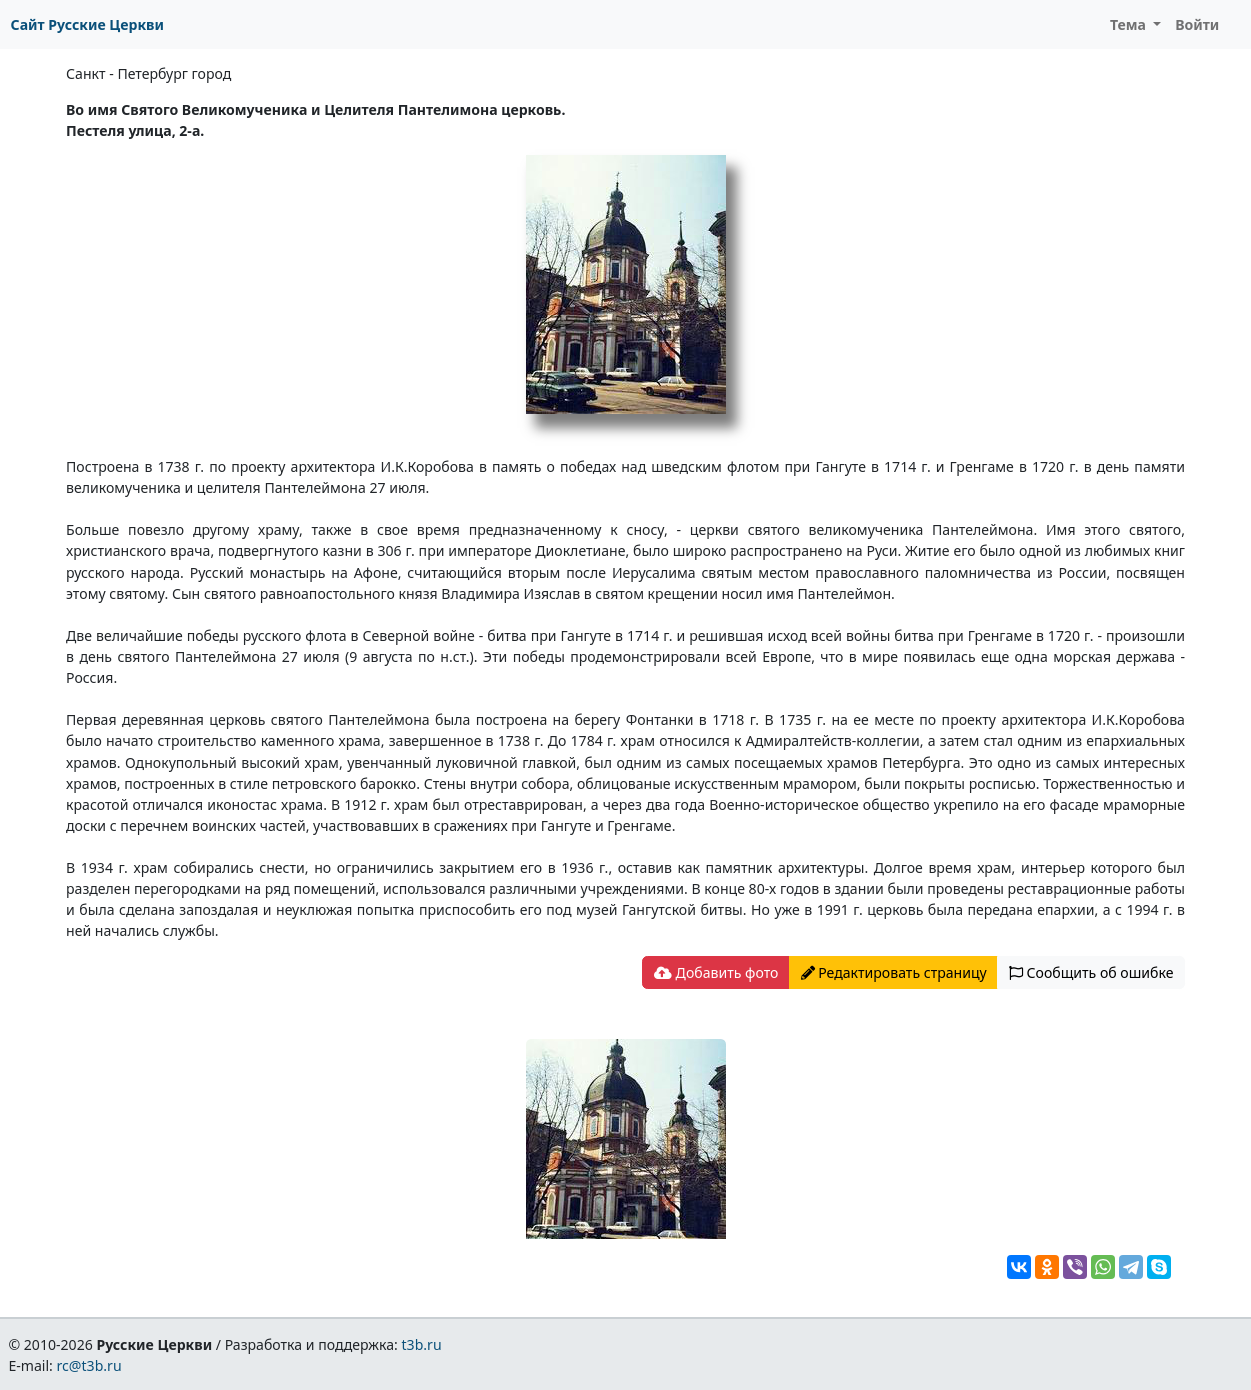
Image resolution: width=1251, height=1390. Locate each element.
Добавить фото (716, 972)
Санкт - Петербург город (148, 73)
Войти (1197, 24)
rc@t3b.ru (89, 1365)
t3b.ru (422, 1344)
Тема (1130, 24)
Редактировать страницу (894, 972)
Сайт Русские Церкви (87, 24)
